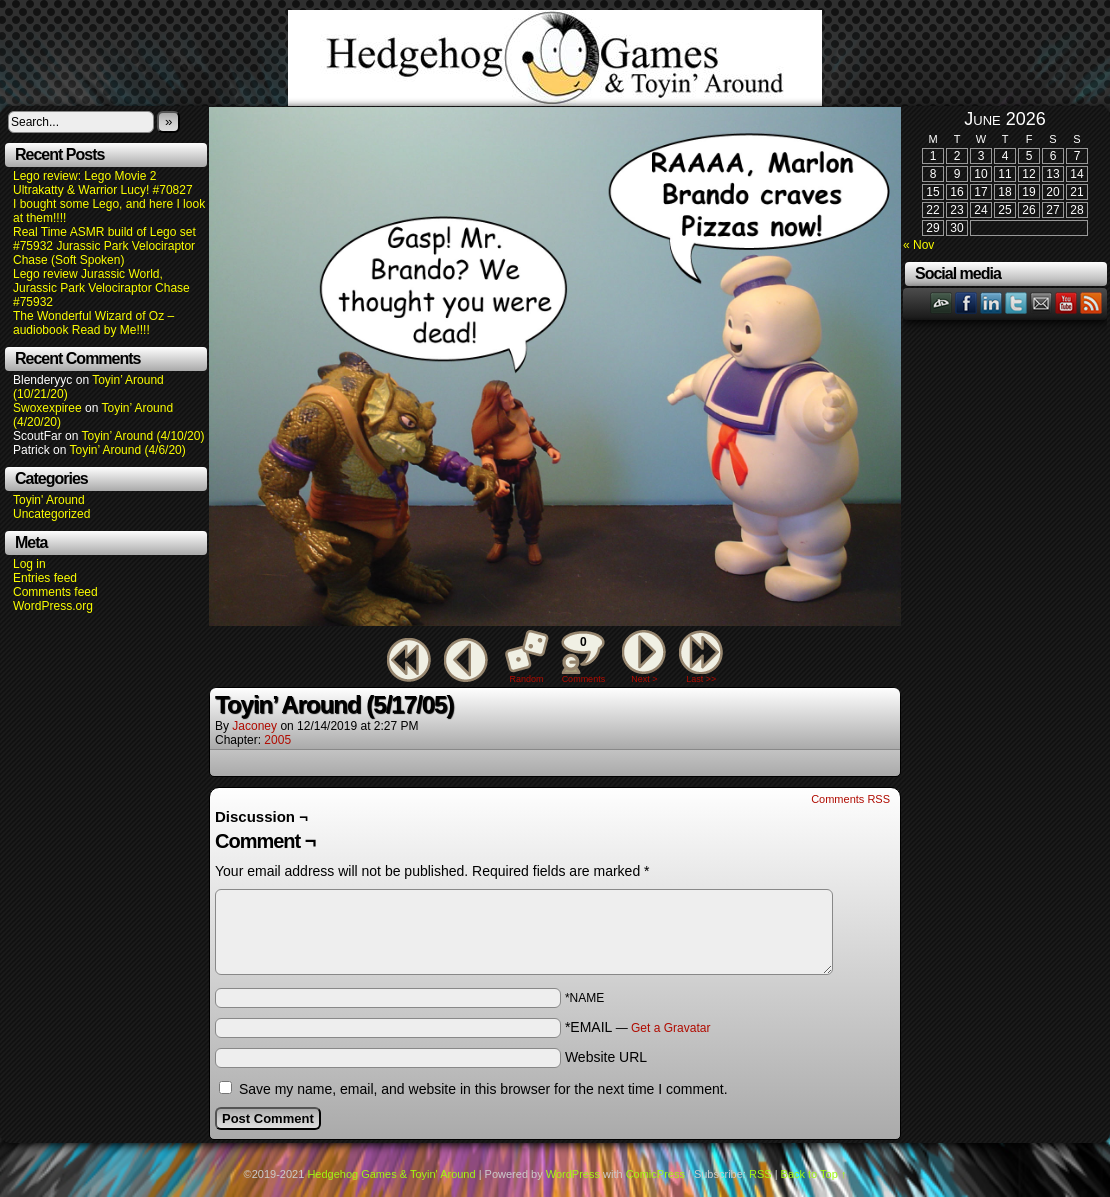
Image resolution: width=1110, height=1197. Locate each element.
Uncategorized (51, 514)
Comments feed (55, 592)
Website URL (606, 1057)
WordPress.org (53, 606)
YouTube (1066, 302)
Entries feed (45, 578)
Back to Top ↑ (814, 1174)
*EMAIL (638, 1027)
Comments (583, 657)
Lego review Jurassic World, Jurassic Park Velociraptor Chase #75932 (101, 288)
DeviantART (941, 302)
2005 (277, 740)
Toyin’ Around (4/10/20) (143, 436)
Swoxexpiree (47, 408)
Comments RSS (850, 799)
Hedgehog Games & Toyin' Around (555, 58)
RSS (1091, 302)
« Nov (918, 245)
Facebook (966, 302)
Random (527, 679)
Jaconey (254, 726)
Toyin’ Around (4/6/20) (128, 450)
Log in (29, 564)
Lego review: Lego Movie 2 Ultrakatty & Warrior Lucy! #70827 (103, 183)
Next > (644, 679)
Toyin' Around (49, 500)
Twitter (1016, 302)
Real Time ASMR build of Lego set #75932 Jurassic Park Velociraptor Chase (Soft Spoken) (104, 246)
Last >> (701, 679)
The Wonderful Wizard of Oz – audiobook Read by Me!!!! (93, 323)
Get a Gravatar (670, 1028)
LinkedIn (991, 302)
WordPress (573, 1174)
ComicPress (655, 1174)
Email (1041, 302)
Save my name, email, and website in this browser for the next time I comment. (483, 1089)
